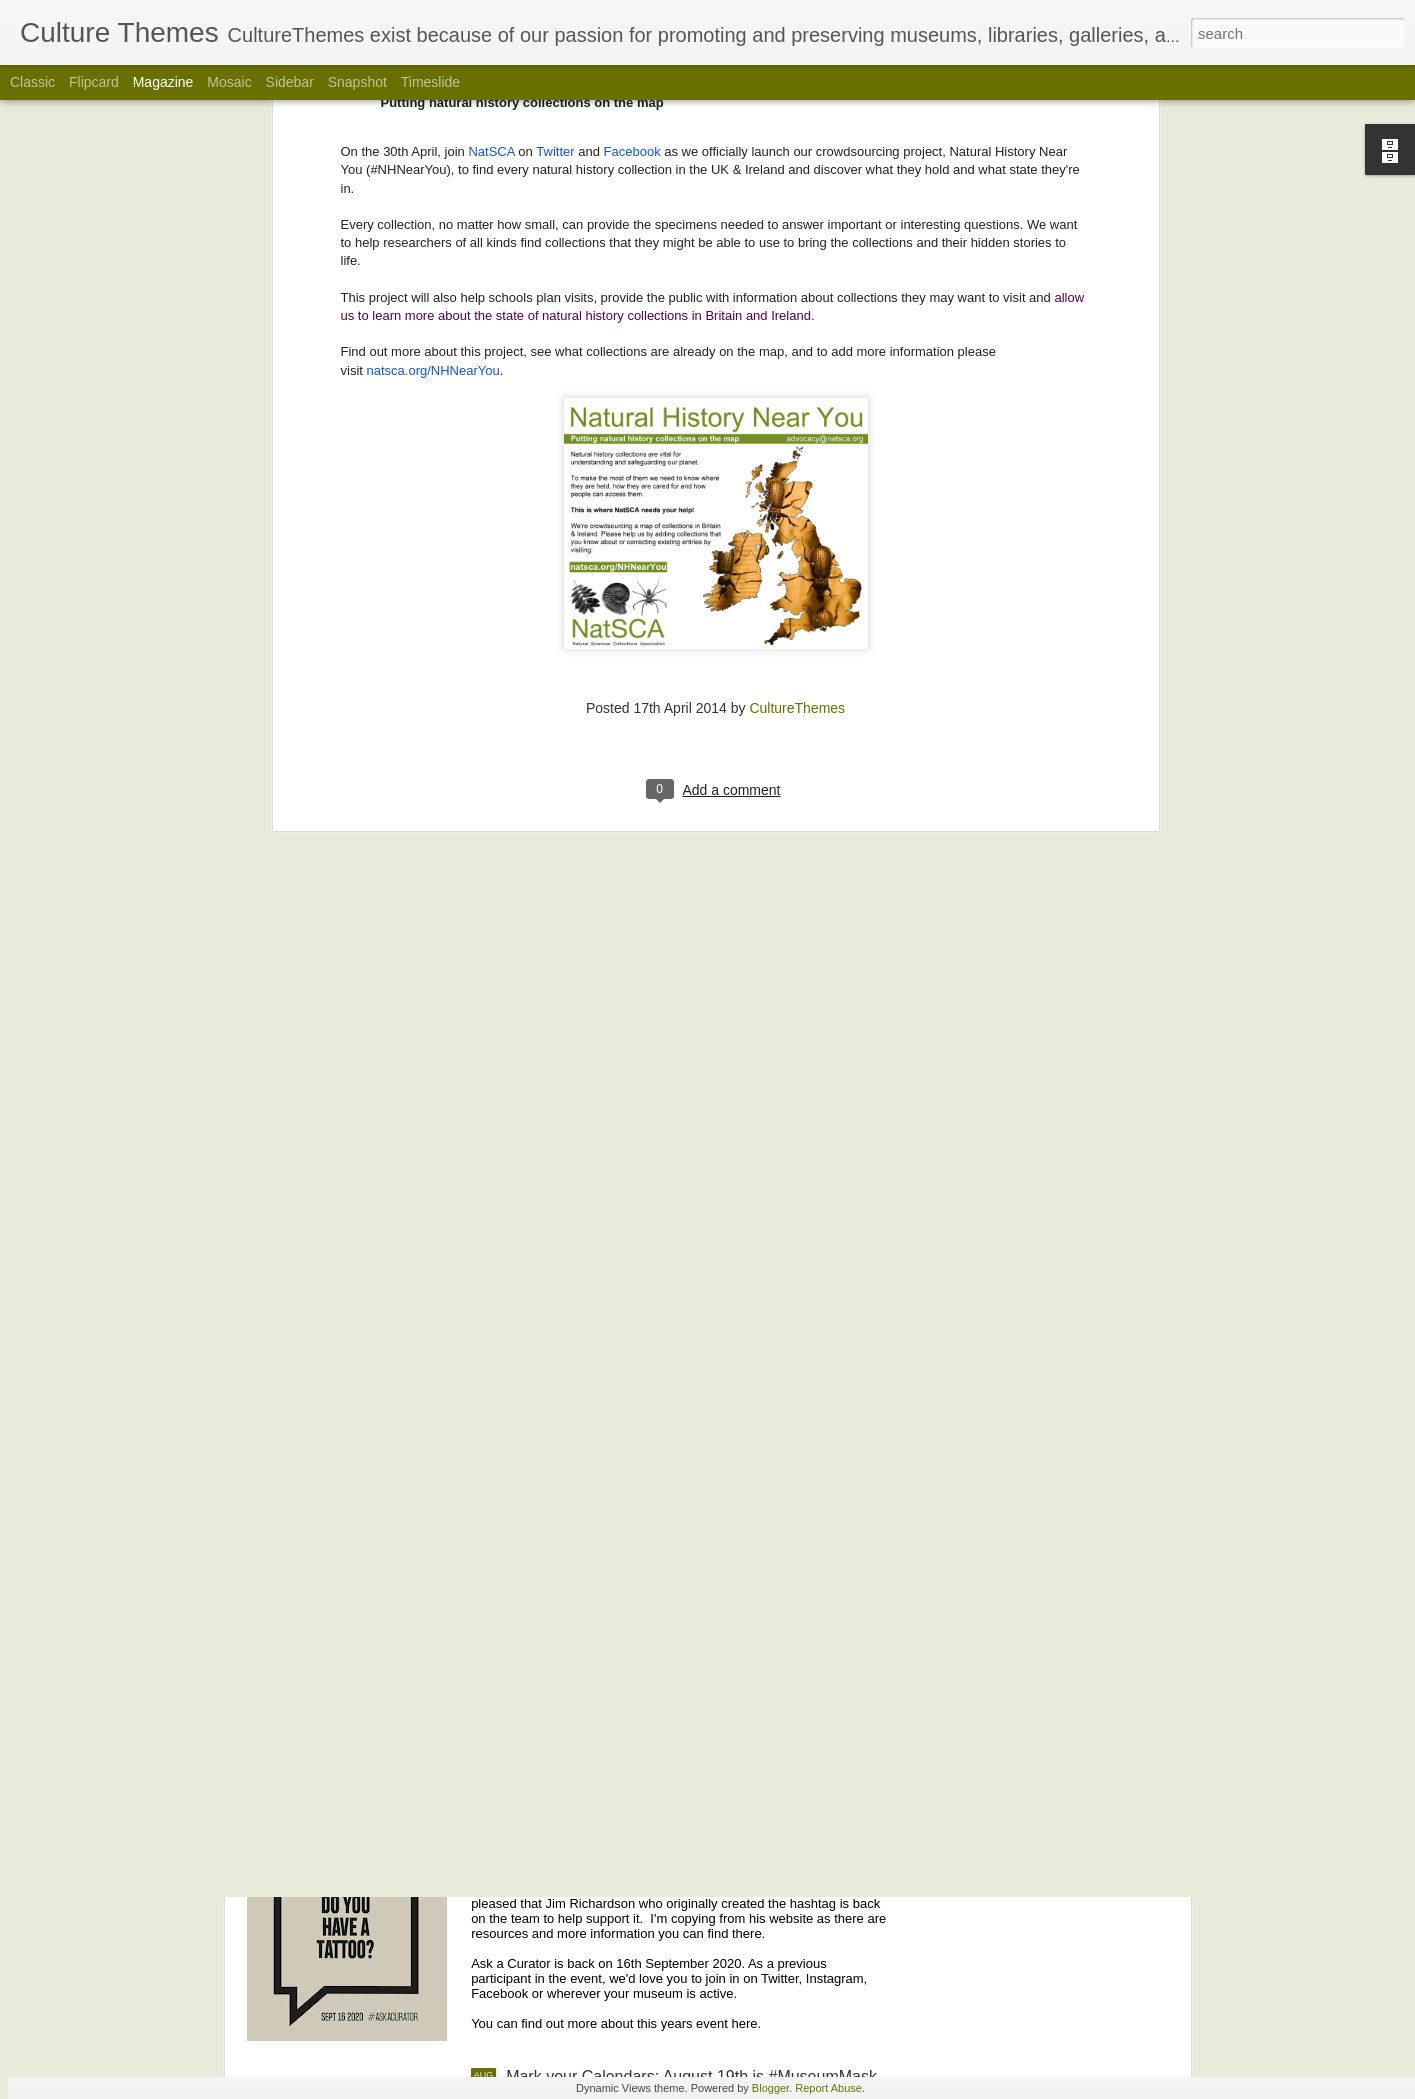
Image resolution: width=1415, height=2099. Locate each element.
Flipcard (94, 82)
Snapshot (357, 82)
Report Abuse (828, 2088)
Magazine (163, 82)
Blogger (770, 2088)
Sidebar (290, 82)
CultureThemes (797, 297)
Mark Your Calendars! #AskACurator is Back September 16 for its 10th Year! (663, 1858)
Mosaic (229, 82)
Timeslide (430, 82)
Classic (32, 82)
